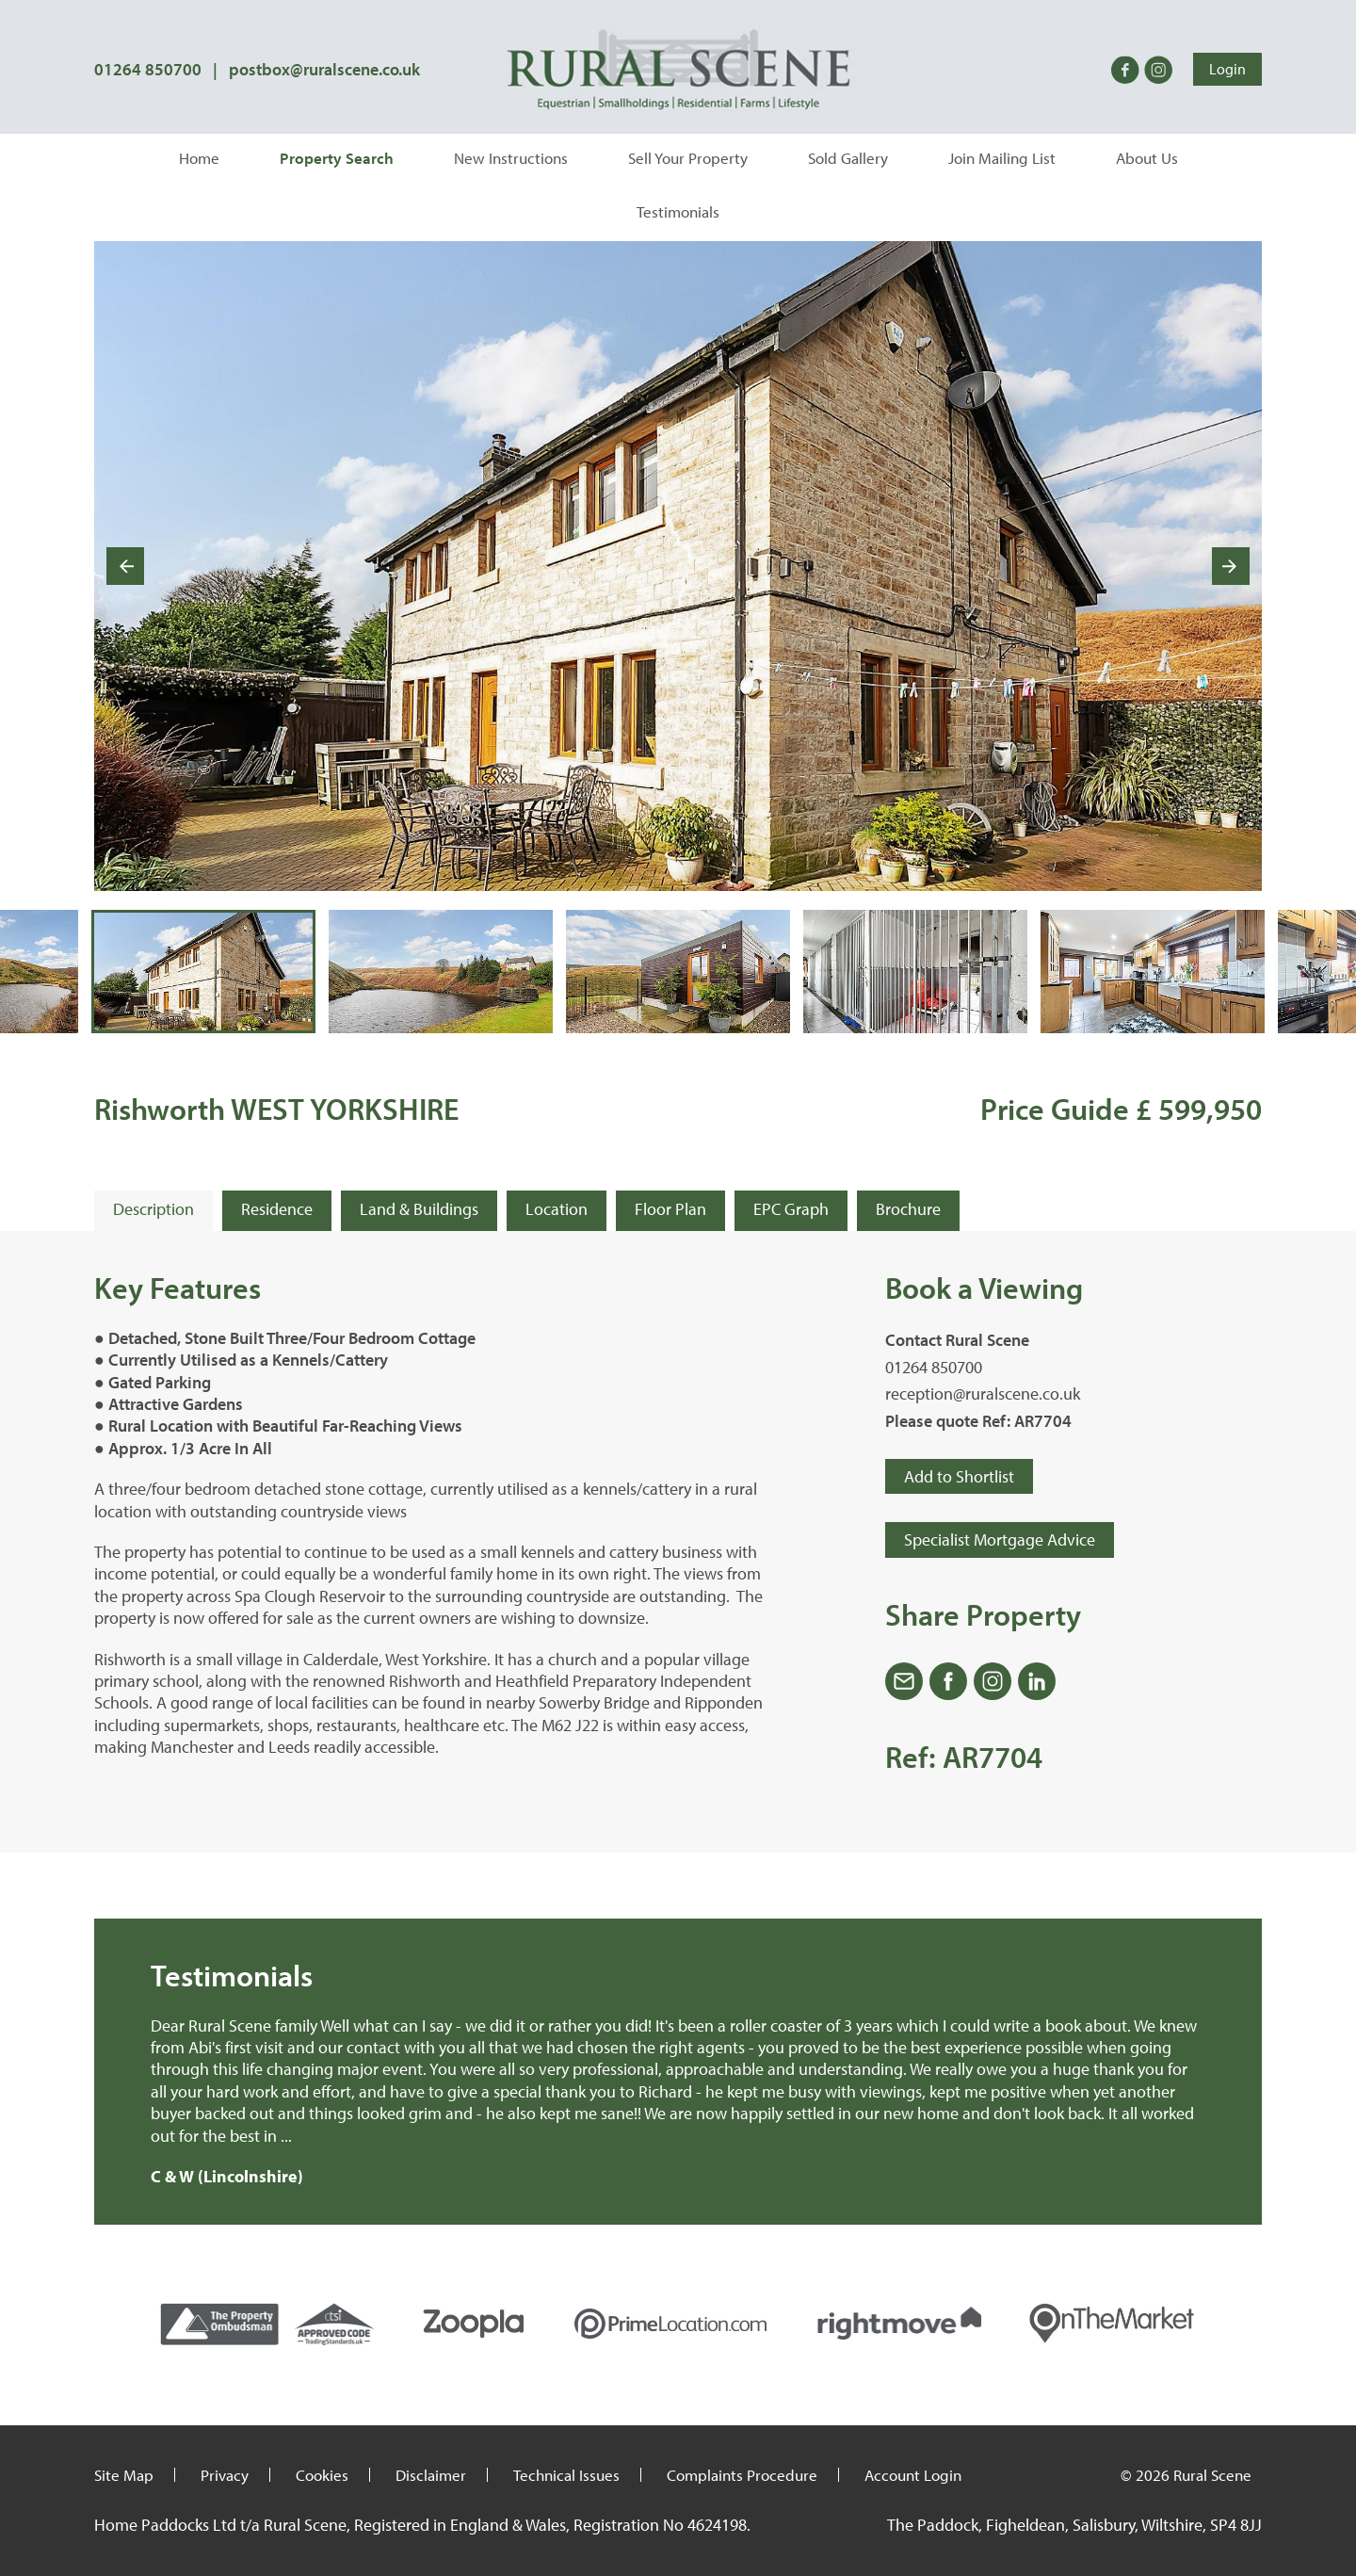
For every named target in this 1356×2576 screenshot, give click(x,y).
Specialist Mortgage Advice (999, 1539)
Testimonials (678, 211)
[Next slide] (1231, 566)
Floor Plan (670, 1209)
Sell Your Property (688, 158)
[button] (203, 972)
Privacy (225, 2475)
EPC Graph (791, 1209)
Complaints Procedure (742, 2475)
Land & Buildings (419, 1209)
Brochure (908, 1209)
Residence (277, 1209)
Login (1227, 68)
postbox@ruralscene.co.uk (324, 69)
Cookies (322, 2475)
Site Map (123, 2475)
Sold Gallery (848, 158)
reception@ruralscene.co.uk (982, 1393)
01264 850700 (148, 69)
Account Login (912, 2475)
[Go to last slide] (125, 566)
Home (199, 158)
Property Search (337, 158)
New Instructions (511, 158)
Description (153, 1209)
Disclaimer (431, 2475)
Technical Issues (566, 2475)
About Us (1147, 158)
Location (556, 1209)
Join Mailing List (1002, 158)
